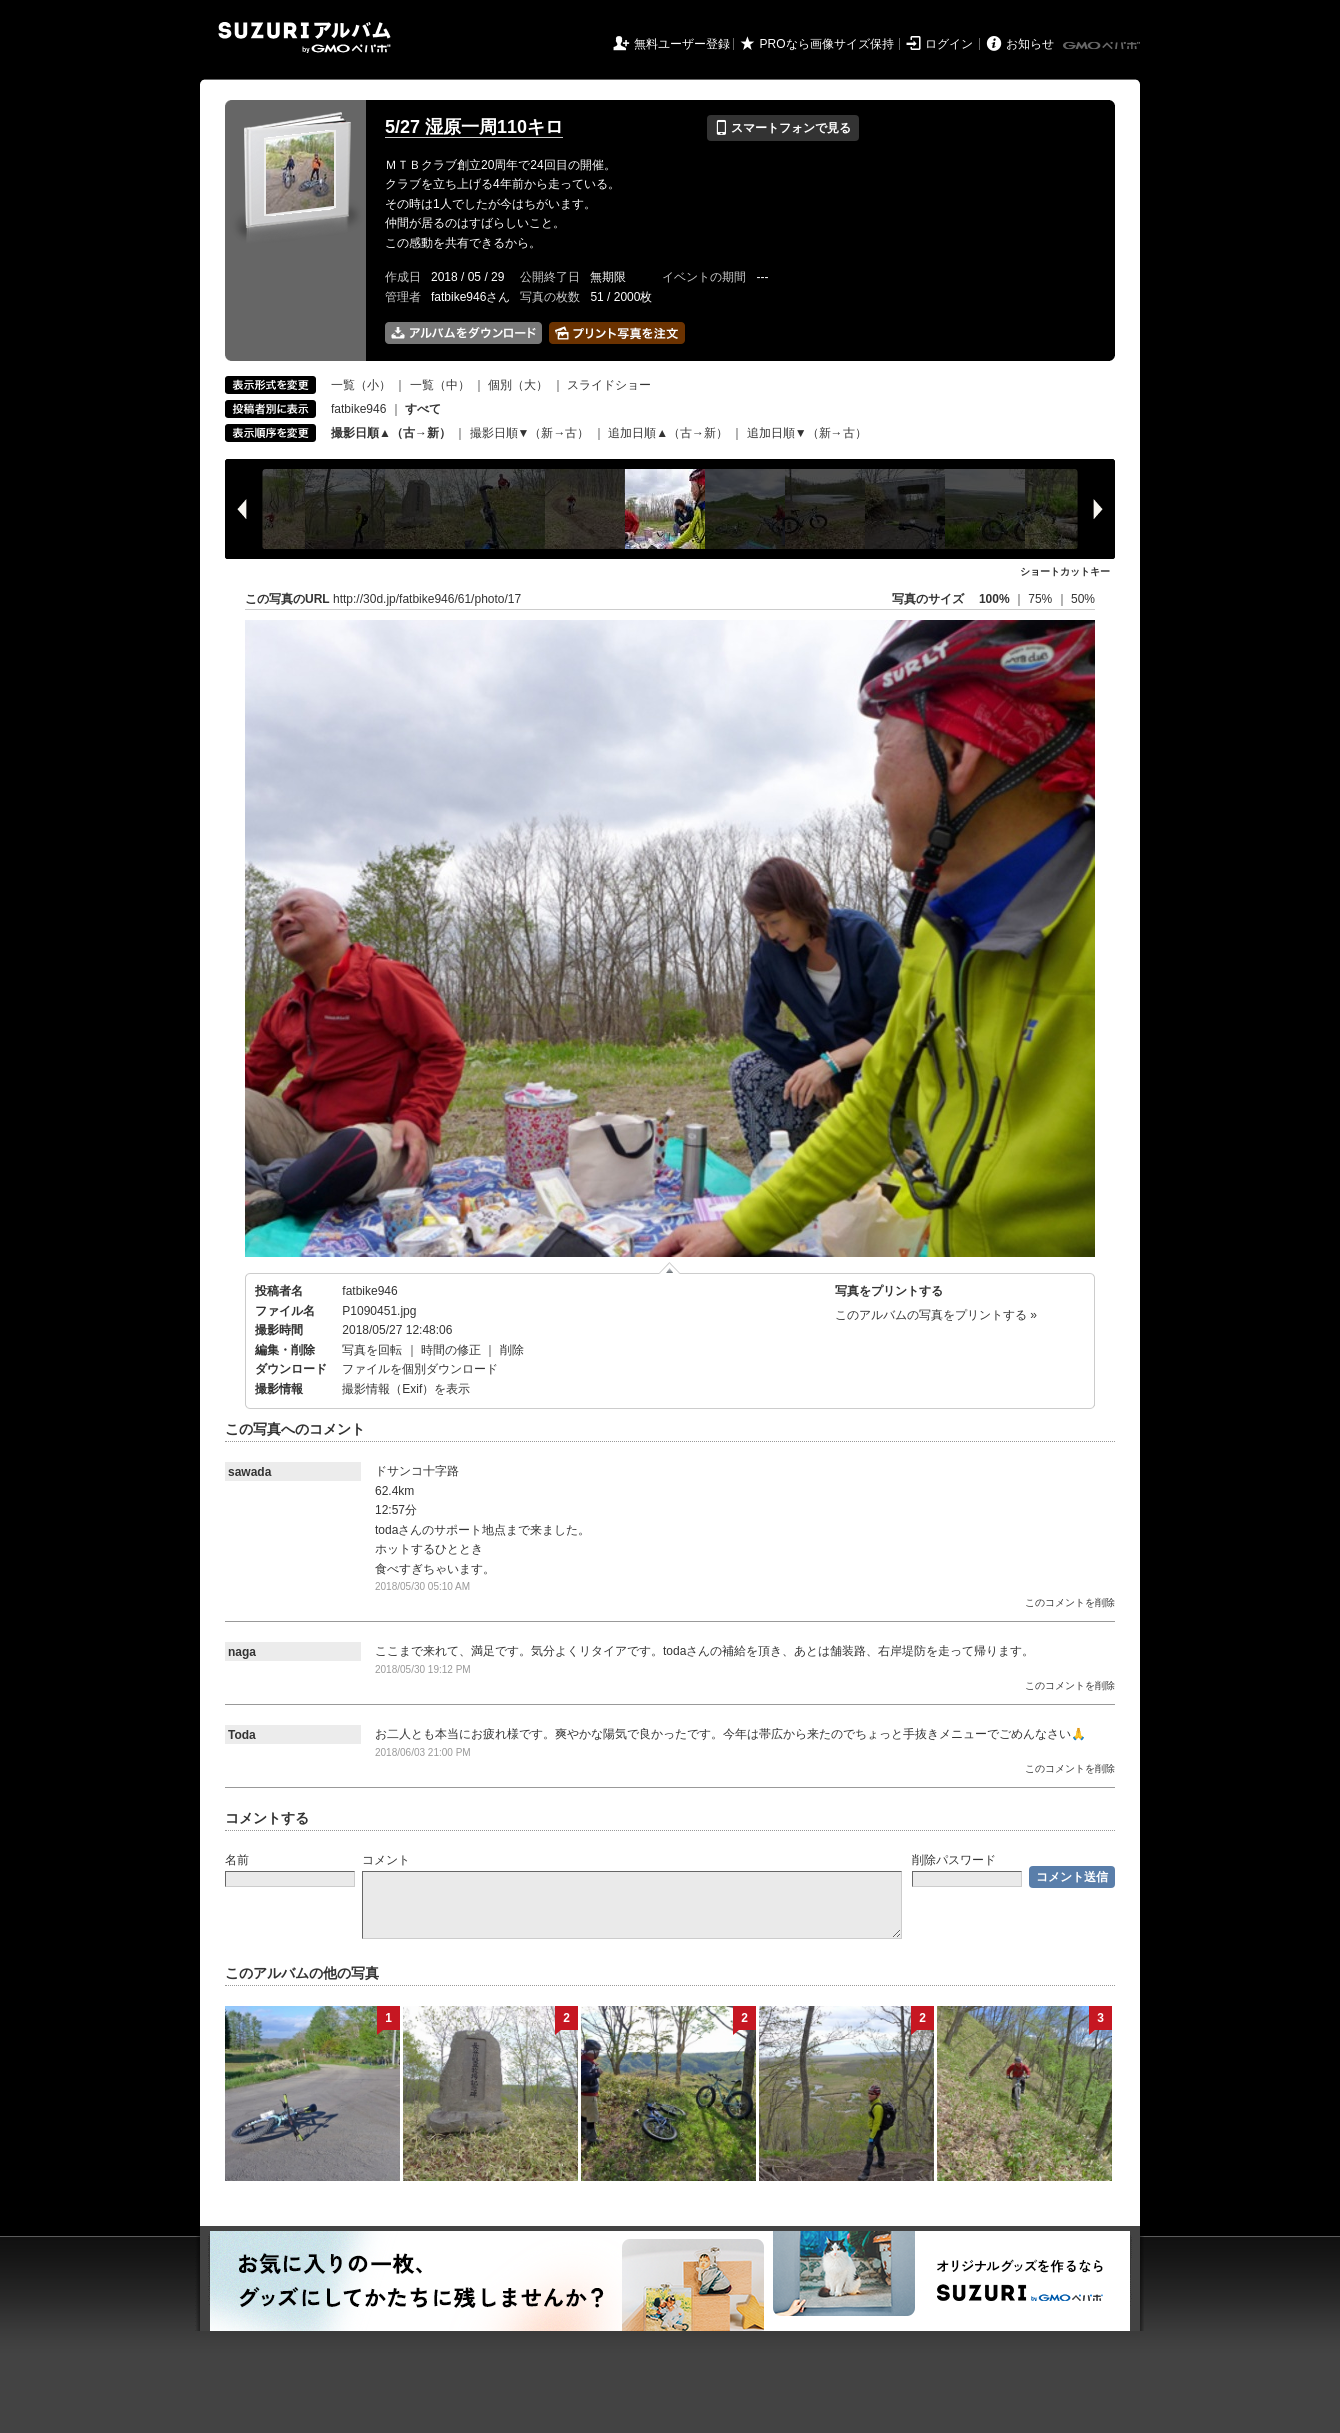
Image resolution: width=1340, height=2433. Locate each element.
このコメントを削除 (1070, 1602)
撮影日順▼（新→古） (530, 433)
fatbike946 (358, 409)
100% (994, 599)
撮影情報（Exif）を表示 (406, 1389)
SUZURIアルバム (304, 37)
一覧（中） (440, 385)
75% (1041, 599)
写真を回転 (372, 1350)
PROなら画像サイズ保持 (827, 44)
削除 (512, 1350)
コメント (386, 1860)
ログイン (949, 44)
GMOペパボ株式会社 (1103, 46)
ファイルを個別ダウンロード (420, 1369)
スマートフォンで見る (782, 128)
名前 (237, 1860)
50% (1083, 599)
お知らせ (1030, 44)
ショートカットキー (1065, 571)
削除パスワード (954, 1860)
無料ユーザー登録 (682, 44)
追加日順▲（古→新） (668, 433)
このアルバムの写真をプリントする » (936, 1315)
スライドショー (609, 385)
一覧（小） (361, 385)
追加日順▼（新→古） (807, 433)
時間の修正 (451, 1350)
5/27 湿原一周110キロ (474, 127)
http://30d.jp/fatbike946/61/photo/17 (427, 599)
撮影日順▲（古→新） (391, 433)
